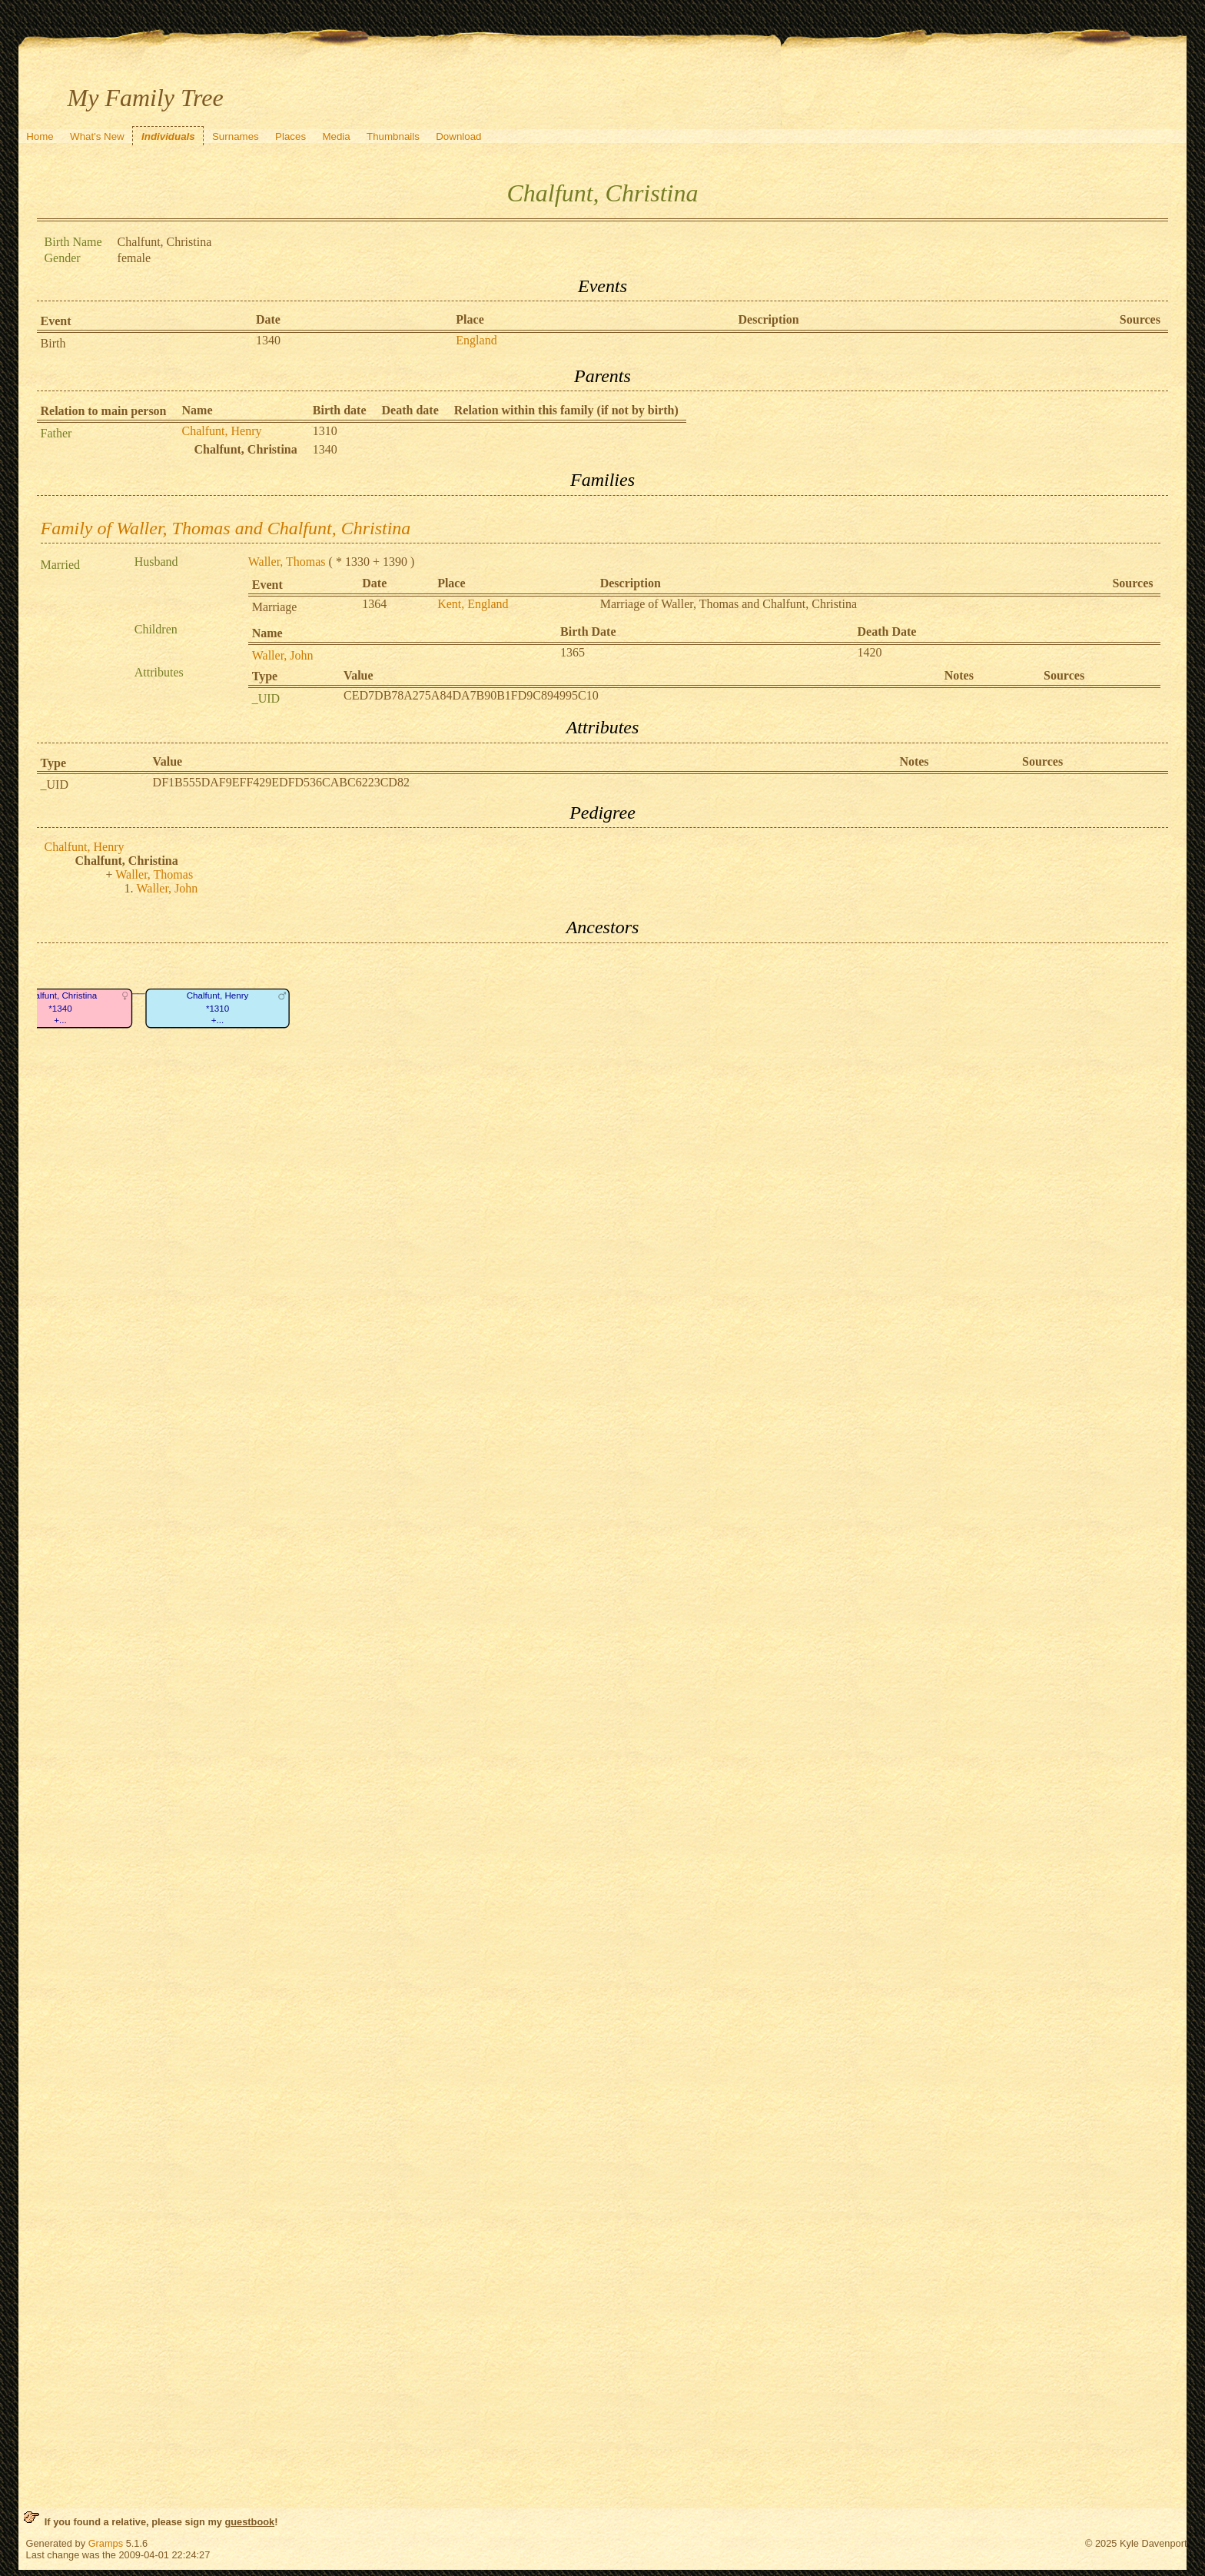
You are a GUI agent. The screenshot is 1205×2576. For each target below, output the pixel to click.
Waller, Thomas (287, 561)
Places (290, 136)
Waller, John (283, 655)
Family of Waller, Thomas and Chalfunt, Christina (226, 528)
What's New (97, 136)
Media (336, 136)
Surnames (235, 136)
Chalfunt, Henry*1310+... (217, 1007)
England (476, 340)
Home (40, 136)
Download (458, 136)
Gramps (106, 2543)
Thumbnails (393, 136)
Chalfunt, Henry (222, 430)
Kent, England (472, 603)
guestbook (249, 2522)
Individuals (168, 136)
